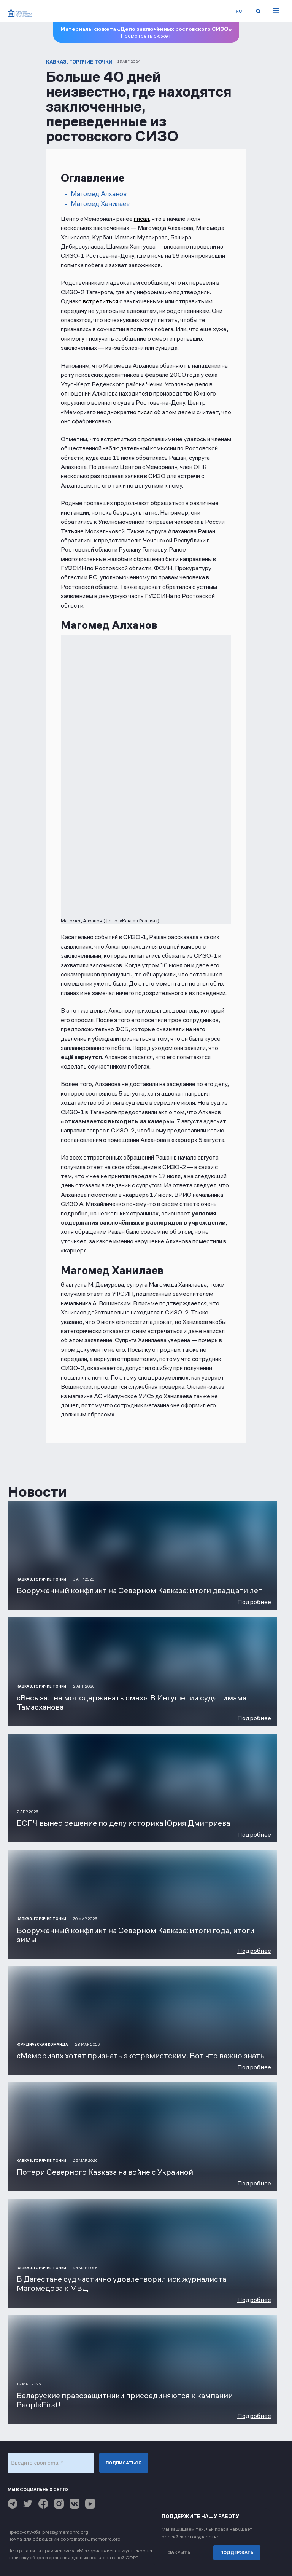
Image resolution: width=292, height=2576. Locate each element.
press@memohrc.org (65, 2532)
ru (239, 11)
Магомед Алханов (99, 194)
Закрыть (179, 2552)
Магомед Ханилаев (100, 203)
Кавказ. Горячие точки (79, 62)
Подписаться (123, 2463)
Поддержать (237, 2552)
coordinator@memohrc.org (90, 2539)
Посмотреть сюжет (146, 36)
